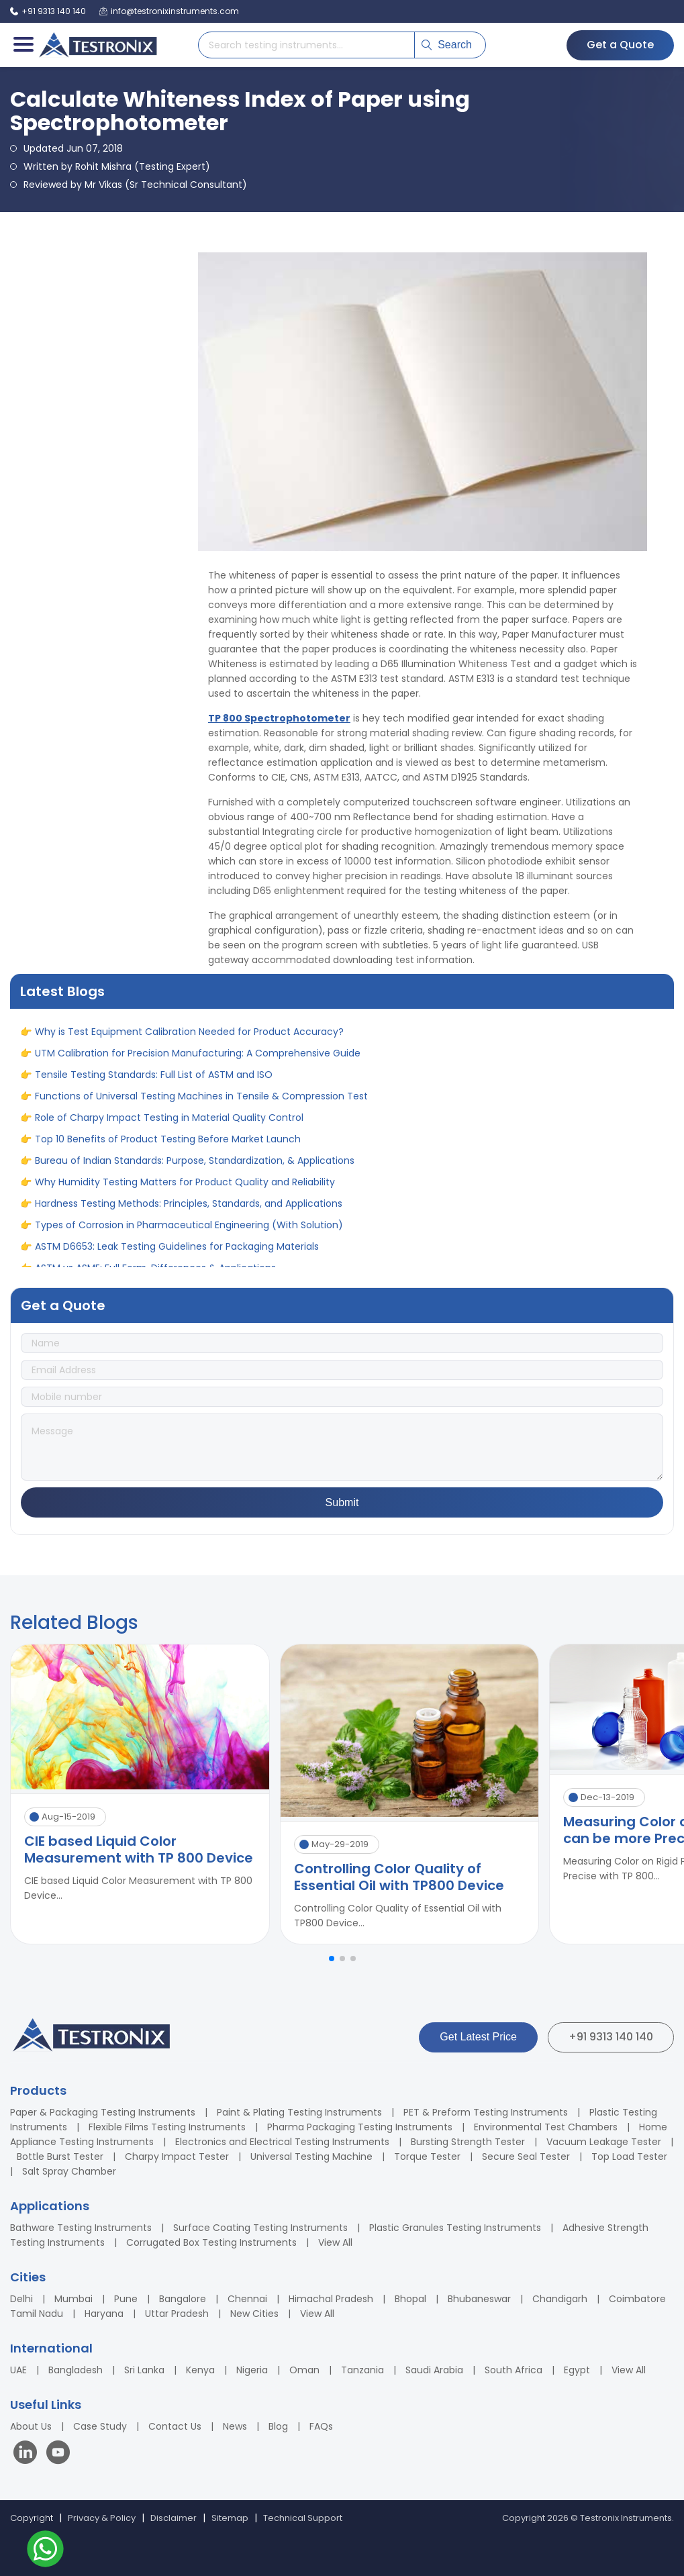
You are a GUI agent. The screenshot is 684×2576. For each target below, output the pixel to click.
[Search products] (306, 45)
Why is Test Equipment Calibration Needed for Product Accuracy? (189, 1039)
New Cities (254, 2313)
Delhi (21, 2299)
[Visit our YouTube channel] (58, 2454)
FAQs (321, 2426)
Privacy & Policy (102, 2518)
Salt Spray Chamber (69, 2171)
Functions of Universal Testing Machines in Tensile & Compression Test (201, 1104)
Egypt (577, 2370)
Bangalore (182, 2299)
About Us (31, 2426)
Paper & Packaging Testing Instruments (102, 2112)
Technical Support (302, 2518)
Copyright (31, 2518)
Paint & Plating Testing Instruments (299, 2112)
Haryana (104, 2313)
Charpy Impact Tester (177, 2156)
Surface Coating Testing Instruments (260, 2227)
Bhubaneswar (479, 2299)
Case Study (100, 2426)
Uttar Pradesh (177, 2313)
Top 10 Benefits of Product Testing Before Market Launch (168, 1147)
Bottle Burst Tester (60, 2156)
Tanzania (362, 2370)
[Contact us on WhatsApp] (45, 2550)
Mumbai (73, 2299)
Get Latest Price (478, 2036)
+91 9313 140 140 (611, 2036)
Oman (304, 2370)
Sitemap (229, 2518)
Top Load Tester (629, 2156)
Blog (278, 2426)
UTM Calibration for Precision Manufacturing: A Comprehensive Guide (197, 1061)
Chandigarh (559, 2299)
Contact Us (174, 2426)
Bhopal (410, 2299)
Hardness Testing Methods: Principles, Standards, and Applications (188, 1211)
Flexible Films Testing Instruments (167, 2127)
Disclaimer (173, 2518)
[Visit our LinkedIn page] (28, 2454)
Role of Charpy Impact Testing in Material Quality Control (169, 1125)
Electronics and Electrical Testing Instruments (282, 2141)
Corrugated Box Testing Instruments (211, 2242)
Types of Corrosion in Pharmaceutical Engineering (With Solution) (189, 1233)
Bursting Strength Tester (468, 2141)
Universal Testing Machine (311, 2156)
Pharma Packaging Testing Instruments (359, 2127)
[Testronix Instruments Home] (97, 45)
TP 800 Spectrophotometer (279, 718)
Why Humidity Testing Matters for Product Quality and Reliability (185, 1190)
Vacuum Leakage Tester (603, 2141)
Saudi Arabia (434, 2370)
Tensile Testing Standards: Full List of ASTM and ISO (154, 1082)
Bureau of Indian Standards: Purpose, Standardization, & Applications (194, 1168)
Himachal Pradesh (331, 2299)
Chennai (247, 2299)
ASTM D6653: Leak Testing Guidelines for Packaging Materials (177, 1254)
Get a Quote (620, 44)
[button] (331, 1958)
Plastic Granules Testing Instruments (455, 2227)
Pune (126, 2299)
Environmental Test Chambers (546, 2127)
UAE (18, 2370)
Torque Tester (427, 2156)
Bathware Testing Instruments (81, 2227)
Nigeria (252, 2370)
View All (335, 2242)
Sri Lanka (144, 2370)
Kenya (200, 2370)
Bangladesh (75, 2370)
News (235, 2426)
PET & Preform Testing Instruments (485, 2112)
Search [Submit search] (447, 44)
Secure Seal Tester (526, 2156)
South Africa (513, 2370)
